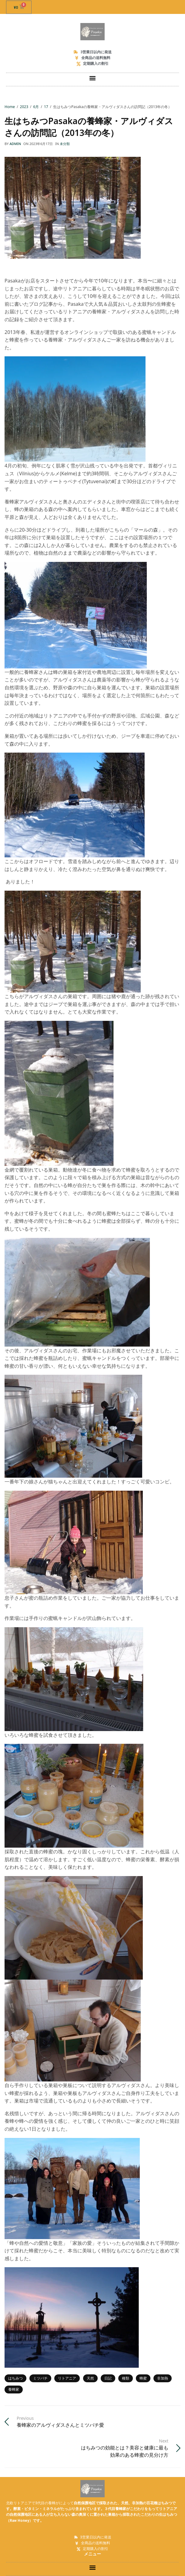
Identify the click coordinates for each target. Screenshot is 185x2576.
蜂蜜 (143, 2378)
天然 (90, 2378)
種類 (125, 2378)
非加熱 (162, 2378)
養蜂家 (13, 2389)
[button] (93, 78)
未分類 (65, 143)
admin (15, 143)
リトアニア (67, 2378)
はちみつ (15, 2378)
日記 (108, 2378)
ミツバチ (40, 2378)
